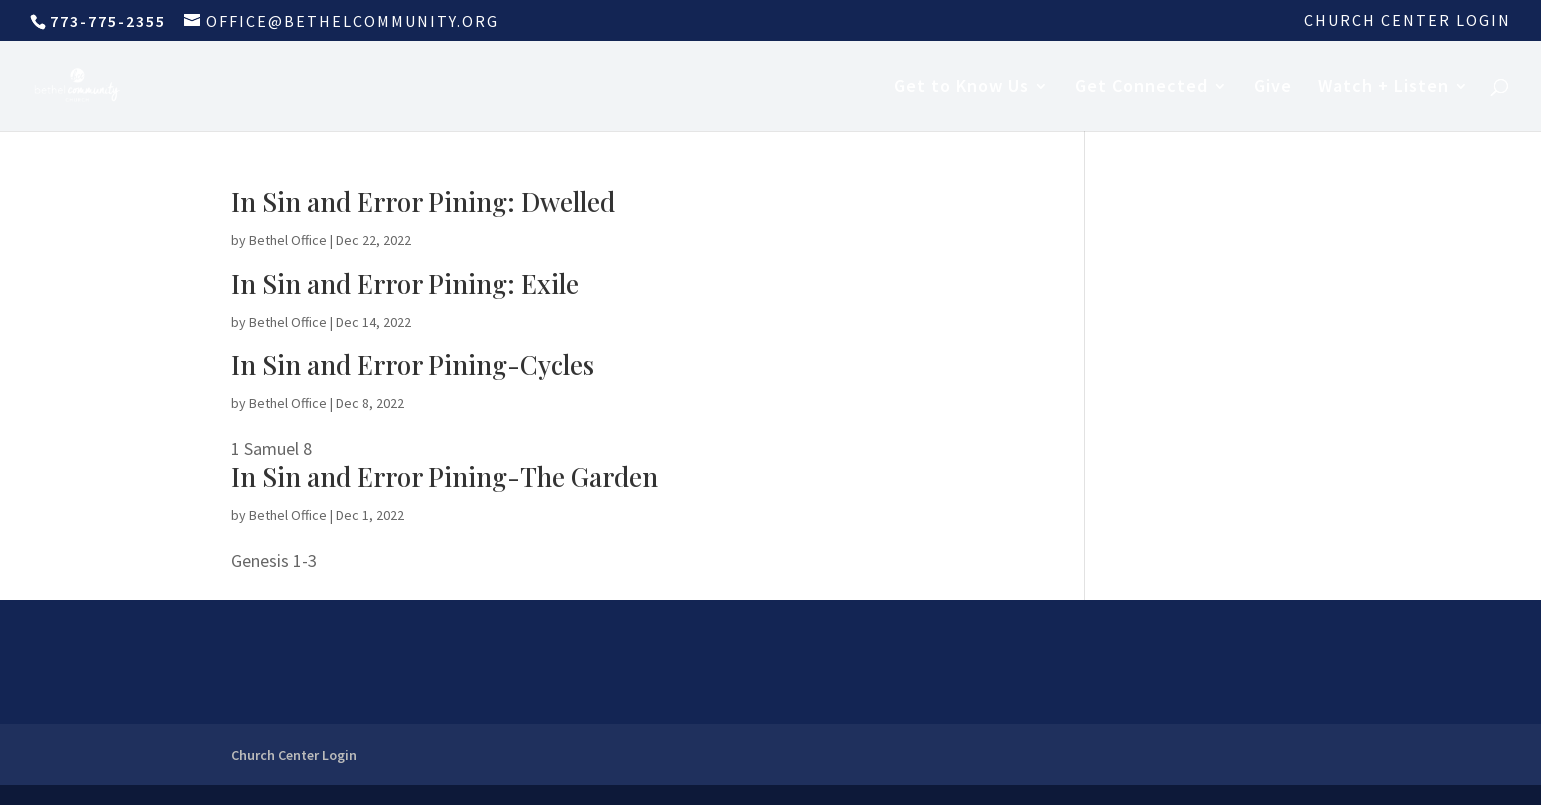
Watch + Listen (1383, 88)
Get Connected (1141, 88)
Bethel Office (288, 240)
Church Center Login (1407, 21)
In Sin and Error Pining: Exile (405, 283)
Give (1273, 88)
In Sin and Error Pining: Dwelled (423, 201)
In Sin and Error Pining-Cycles (412, 364)
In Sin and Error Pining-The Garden (444, 476)
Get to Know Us (961, 88)
